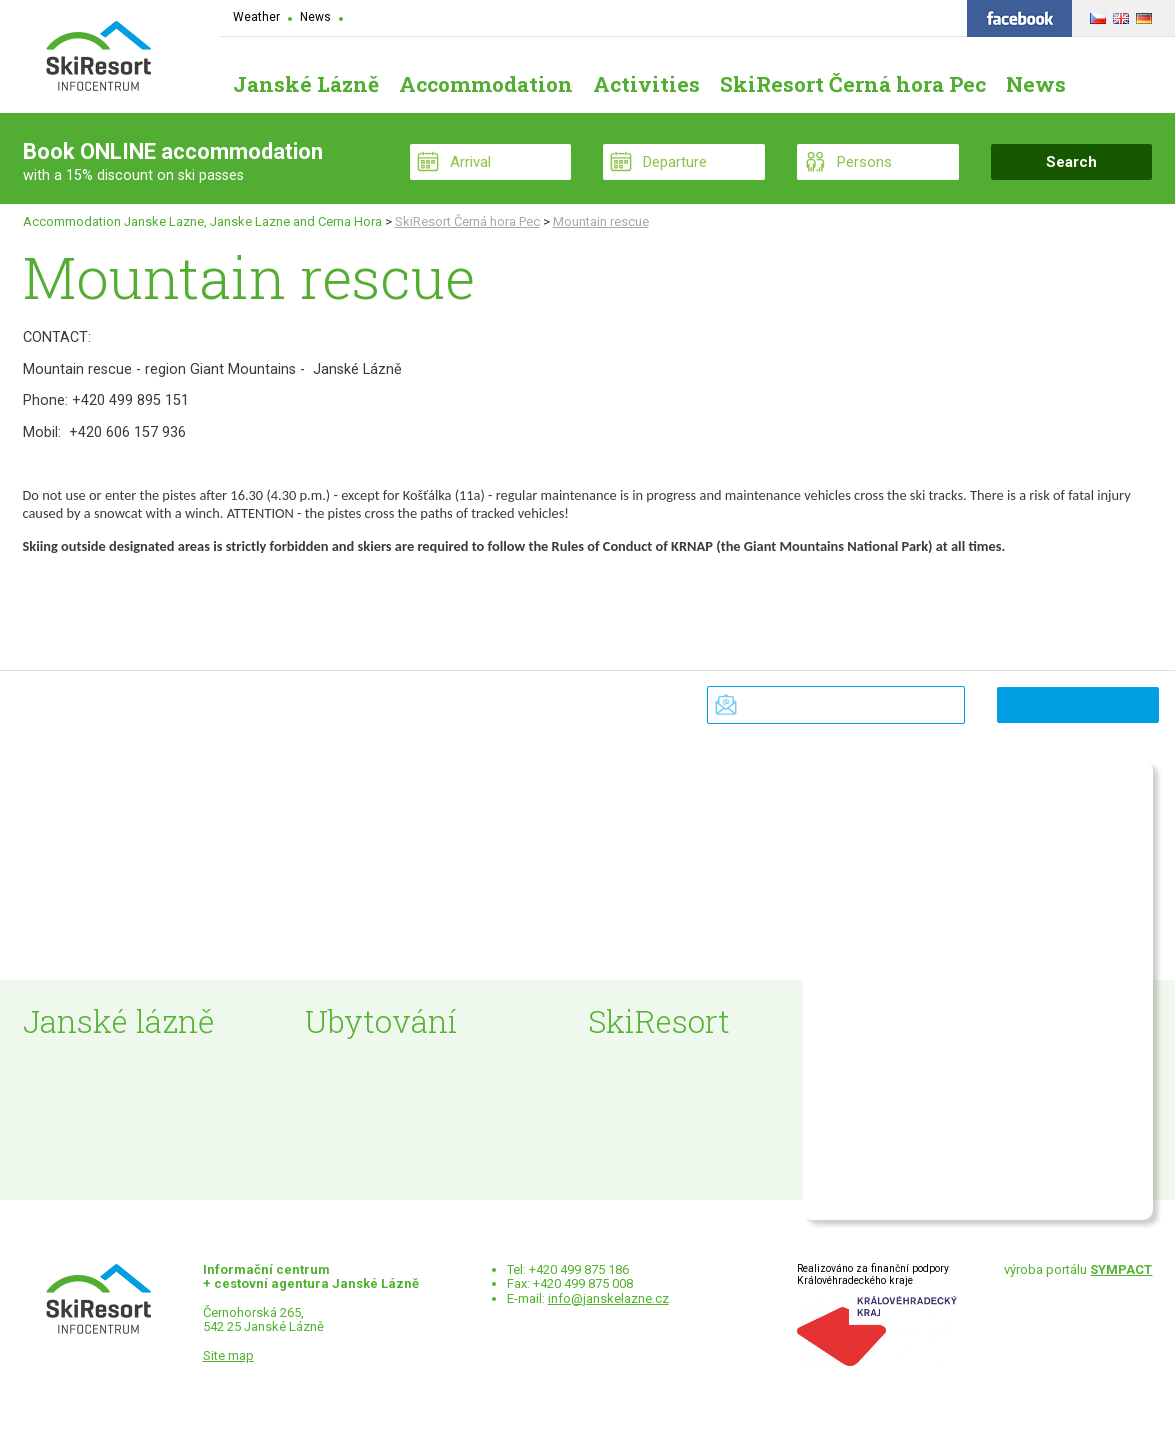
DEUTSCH (1141, 15)
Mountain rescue (601, 221)
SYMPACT (1121, 1269)
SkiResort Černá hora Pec (467, 221)
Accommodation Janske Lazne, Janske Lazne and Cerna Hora (202, 221)
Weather (256, 17)
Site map (228, 1355)
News (315, 17)
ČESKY (1095, 15)
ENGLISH (1118, 15)
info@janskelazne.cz (608, 1298)
